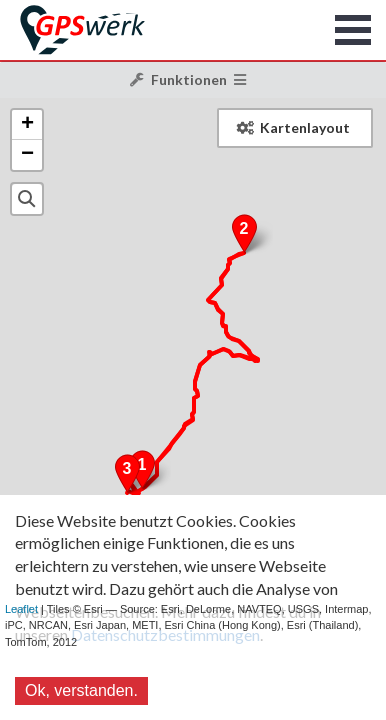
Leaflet (21, 609)
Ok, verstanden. (81, 690)
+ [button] (27, 125)
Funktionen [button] (188, 79)
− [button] (27, 155)
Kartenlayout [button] (293, 127)
